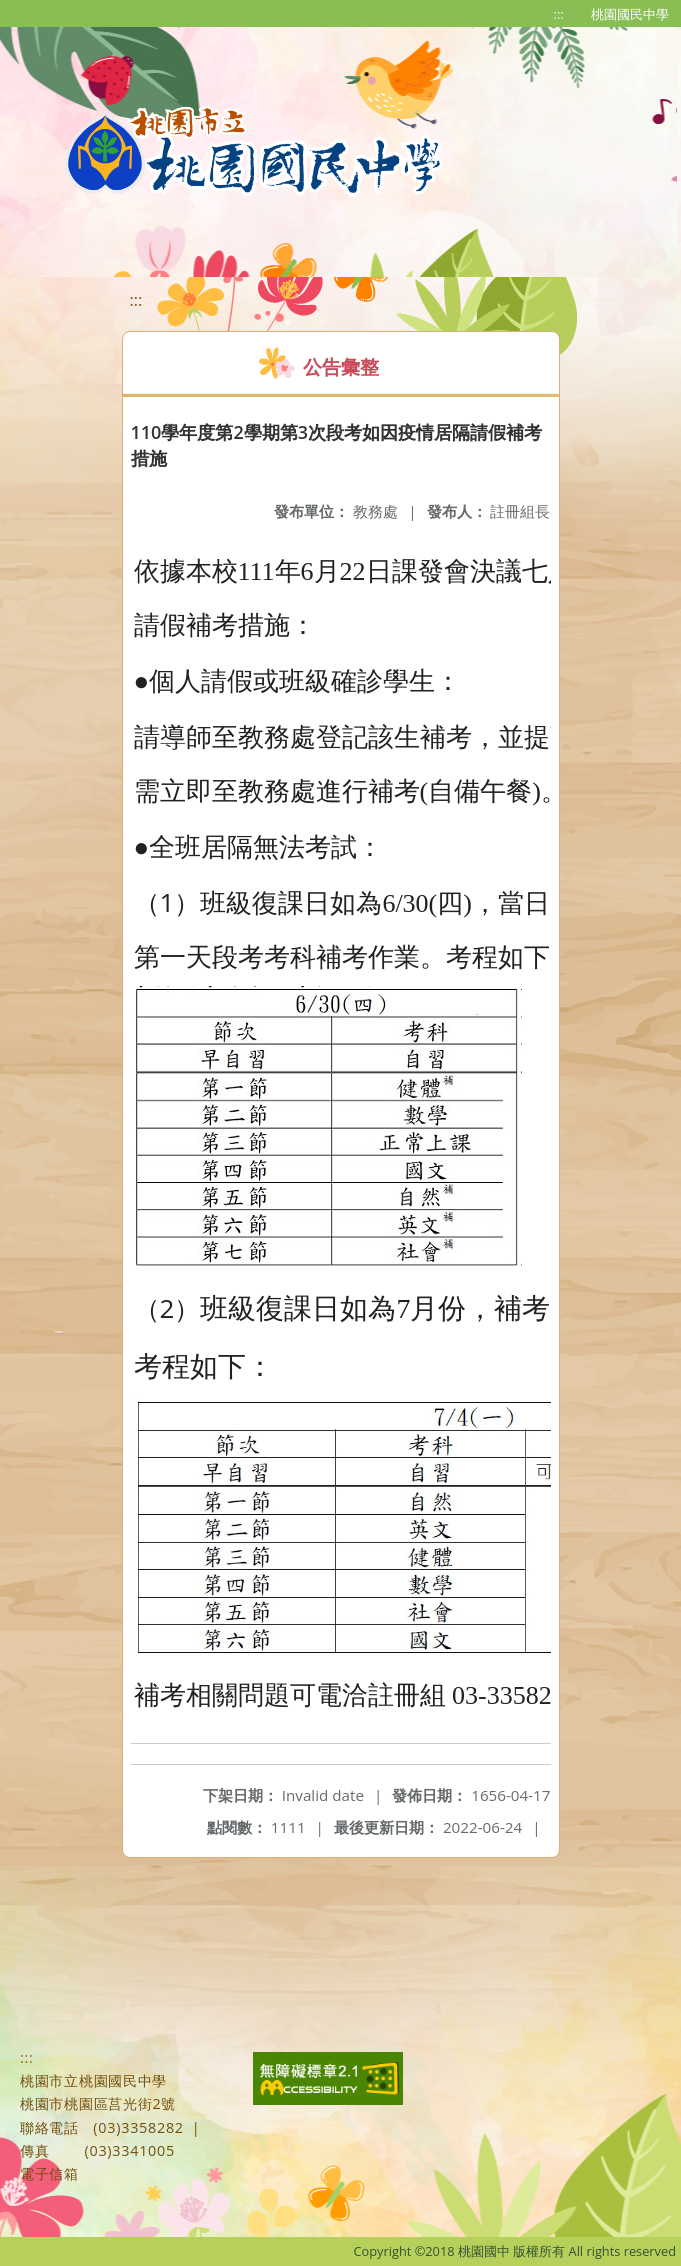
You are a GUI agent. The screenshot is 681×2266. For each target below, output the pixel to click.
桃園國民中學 (630, 14)
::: (559, 14)
